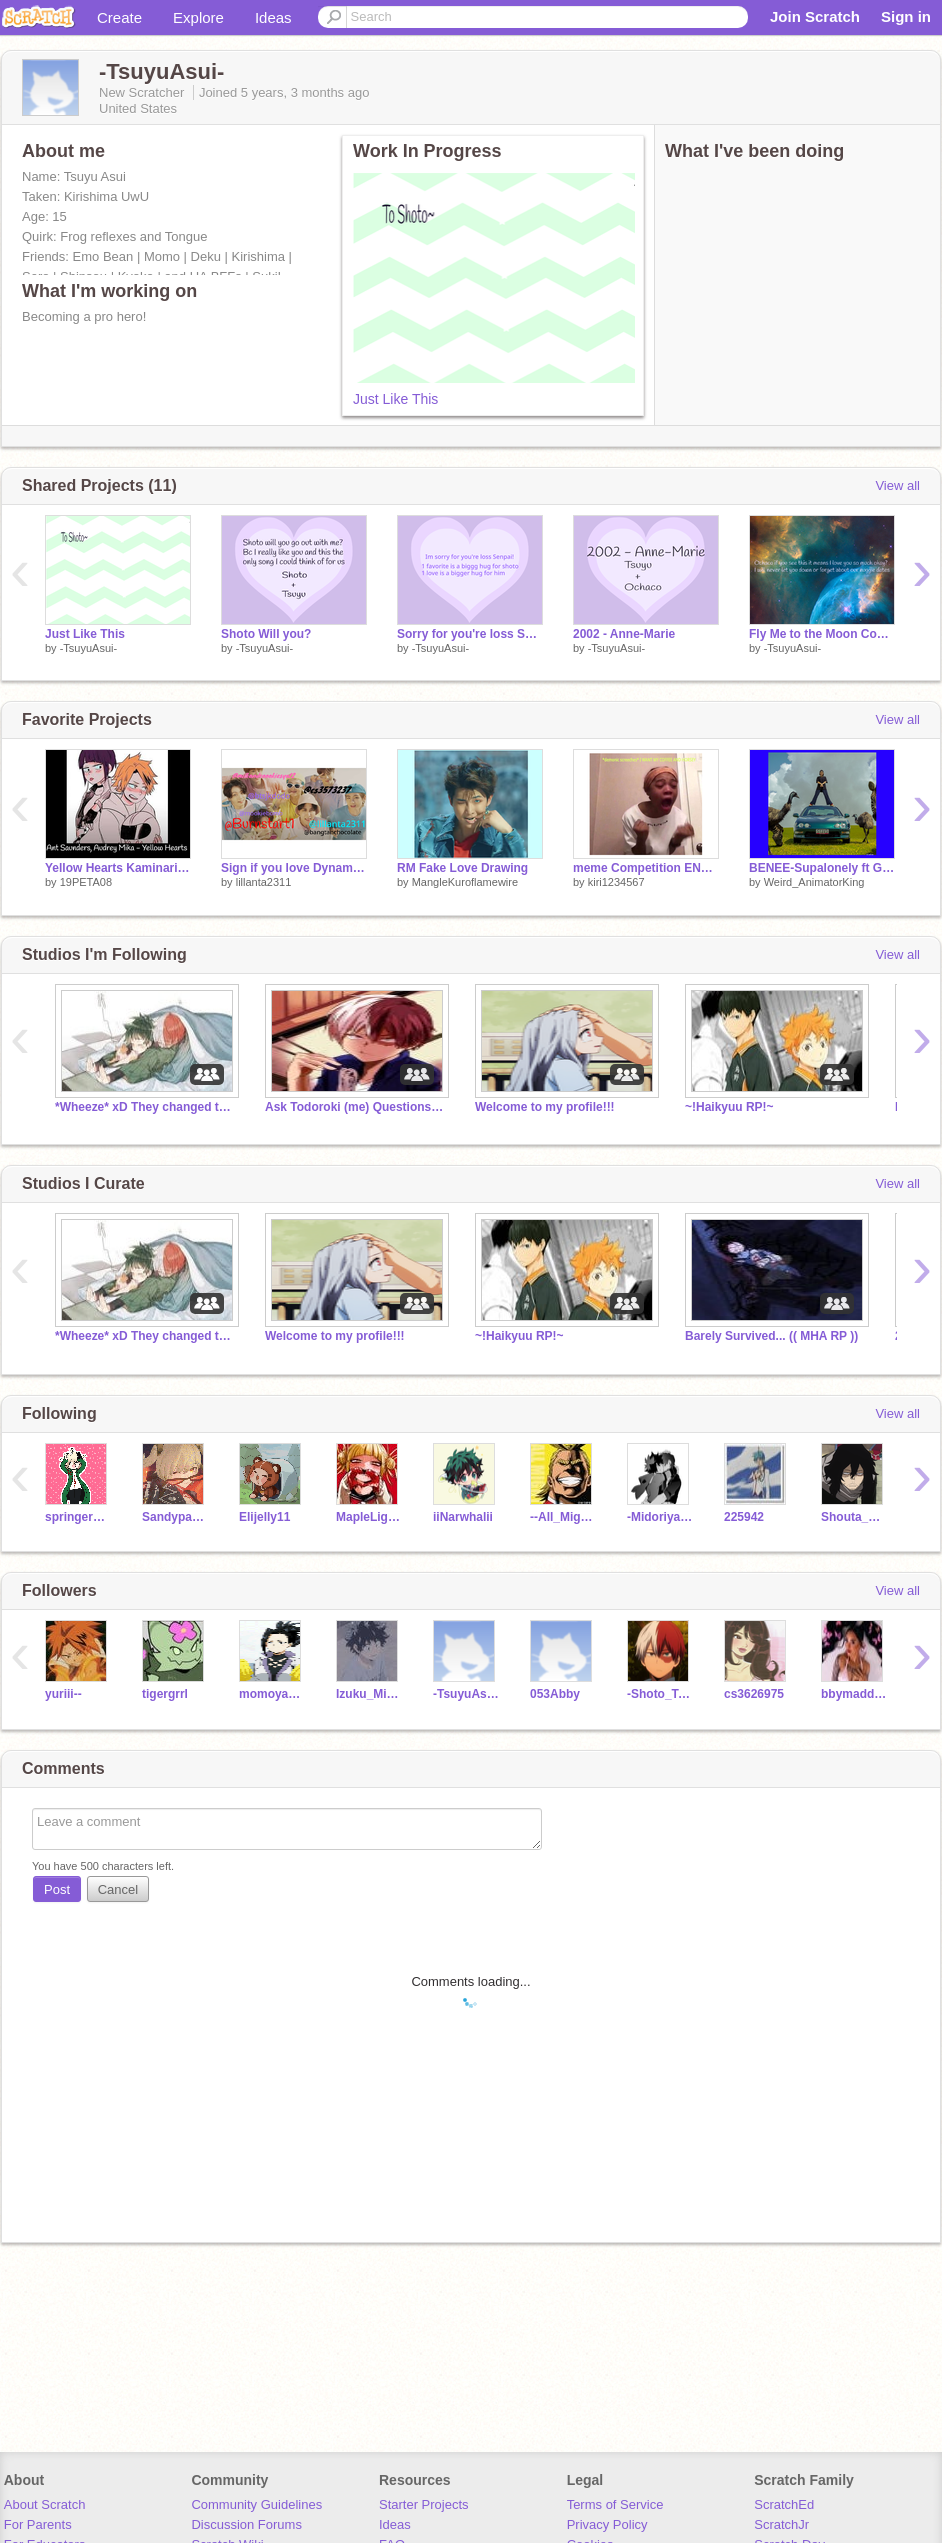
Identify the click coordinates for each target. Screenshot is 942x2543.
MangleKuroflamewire (465, 882)
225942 (744, 1517)
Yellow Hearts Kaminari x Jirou (118, 868)
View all (897, 485)
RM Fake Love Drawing (462, 868)
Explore (198, 17)
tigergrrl (165, 1694)
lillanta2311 (264, 882)
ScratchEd (784, 2504)
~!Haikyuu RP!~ (729, 1107)
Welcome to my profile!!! (545, 1107)
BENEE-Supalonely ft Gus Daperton (822, 868)
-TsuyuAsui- (88, 648)
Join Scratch (815, 16)
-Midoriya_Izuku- (660, 1517)
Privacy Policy (607, 2524)
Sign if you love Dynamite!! (294, 868)
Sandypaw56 (175, 1517)
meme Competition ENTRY (646, 868)
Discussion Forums (246, 2524)
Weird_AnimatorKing (814, 882)
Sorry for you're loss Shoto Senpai (470, 634)
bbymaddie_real (854, 1694)
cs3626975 (754, 1694)
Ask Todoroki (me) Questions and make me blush (355, 1107)
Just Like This (395, 399)
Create (119, 17)
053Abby (555, 1694)
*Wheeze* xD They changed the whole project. (145, 1107)
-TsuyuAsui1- (466, 1694)
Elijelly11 (264, 1517)
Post (57, 1889)
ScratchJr (781, 2524)
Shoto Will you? (266, 634)
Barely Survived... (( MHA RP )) (771, 1336)
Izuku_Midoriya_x (369, 1694)
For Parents (38, 2524)
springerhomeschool (78, 1517)
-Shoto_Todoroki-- (660, 1694)
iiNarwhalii (463, 1517)
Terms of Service (615, 2504)
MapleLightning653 (369, 1517)
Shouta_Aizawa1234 (854, 1517)
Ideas (273, 17)
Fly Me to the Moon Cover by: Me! (822, 634)
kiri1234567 (616, 882)
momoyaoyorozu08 (272, 1694)
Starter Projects (424, 2504)
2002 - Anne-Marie (624, 634)
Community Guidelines (256, 2504)
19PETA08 (86, 882)
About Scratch (45, 2504)
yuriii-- (63, 1694)
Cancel (118, 1889)
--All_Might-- (563, 1517)
